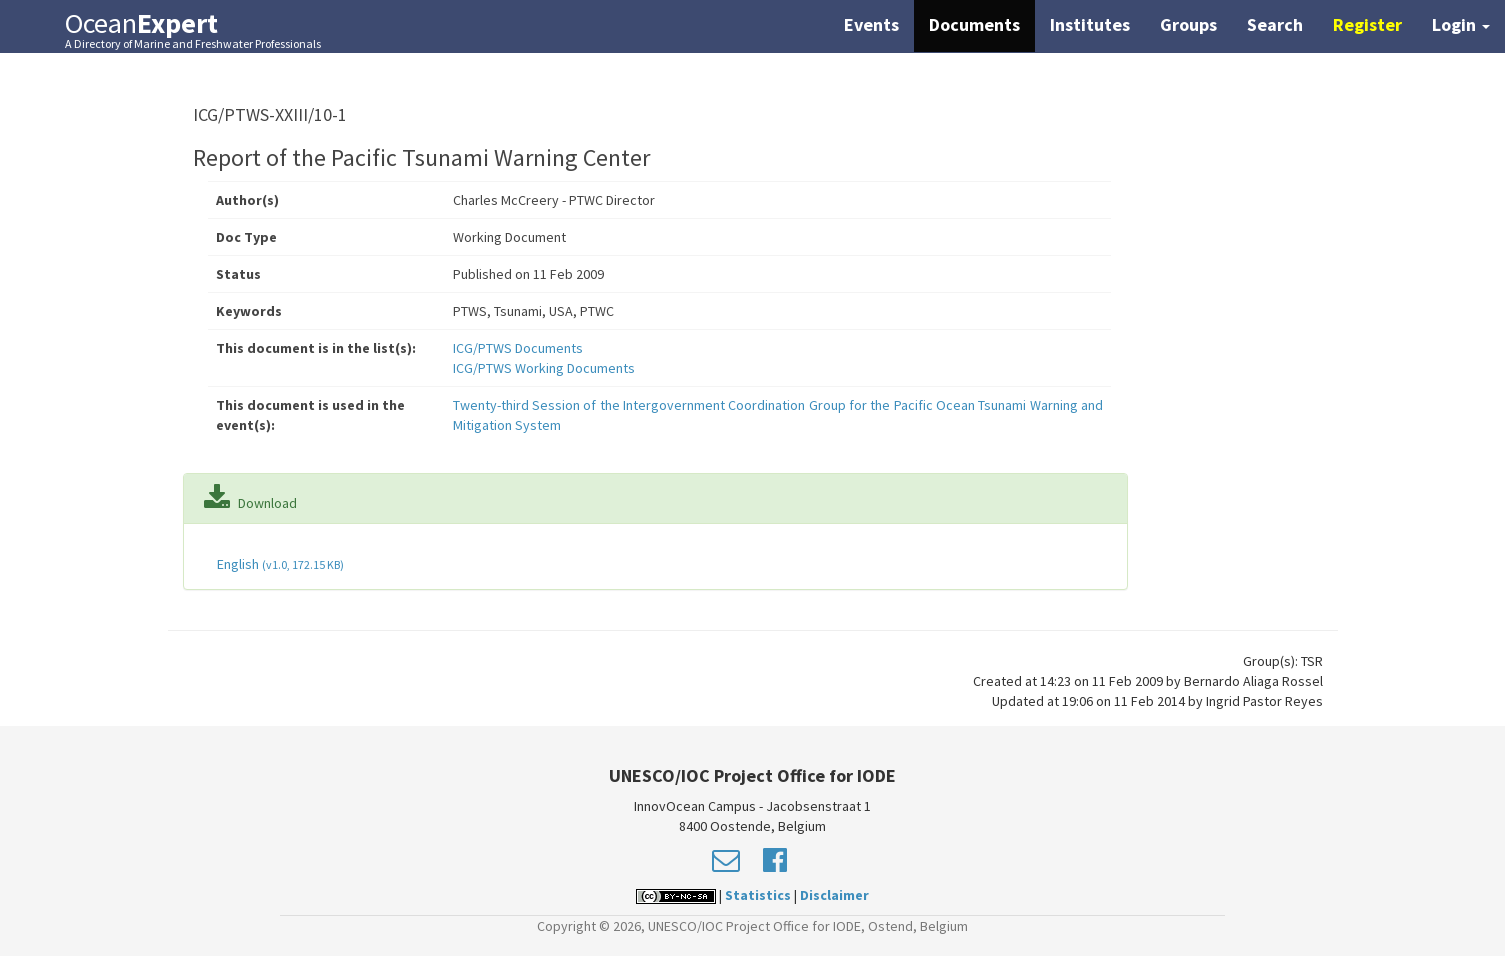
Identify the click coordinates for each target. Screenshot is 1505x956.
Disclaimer (834, 895)
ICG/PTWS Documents (518, 348)
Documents (974, 24)
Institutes (1090, 24)
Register (1367, 24)
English (279, 564)
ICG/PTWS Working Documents (544, 368)
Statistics (758, 895)
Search (1275, 24)
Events (871, 24)
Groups (1188, 24)
